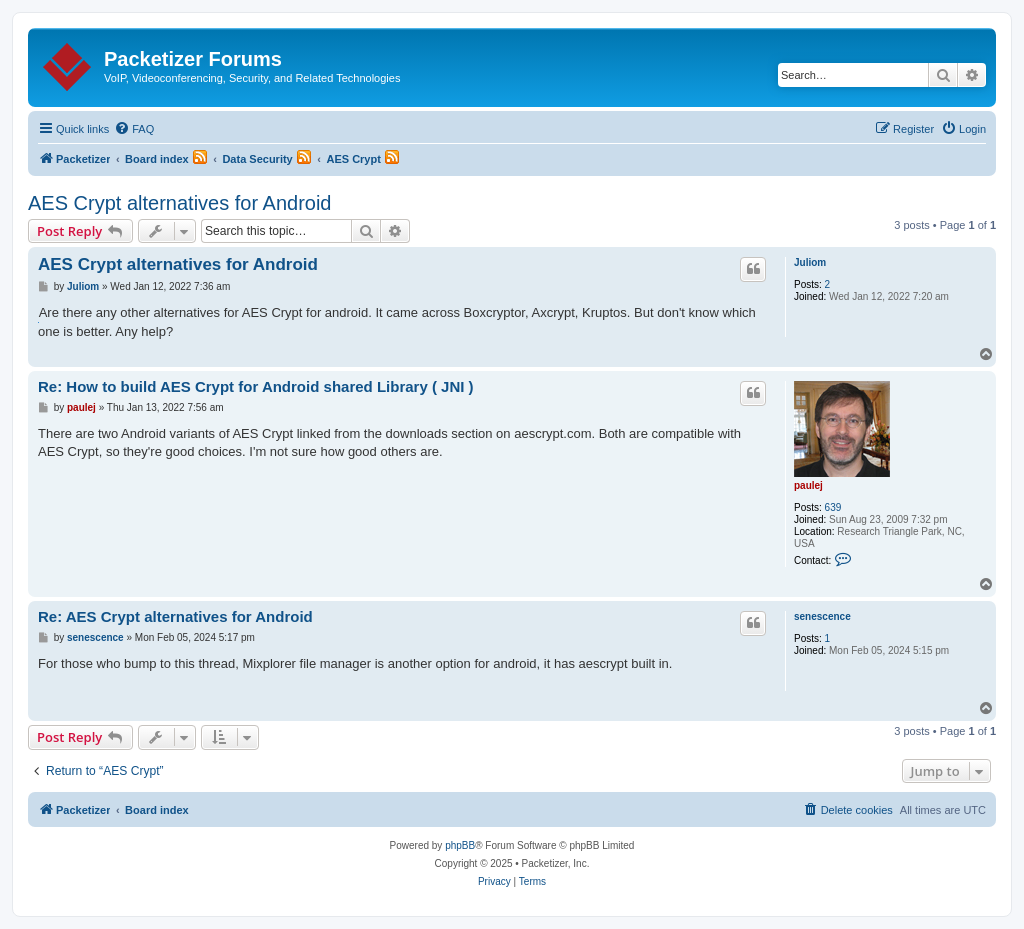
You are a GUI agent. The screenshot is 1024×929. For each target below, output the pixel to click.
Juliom (810, 262)
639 (833, 507)
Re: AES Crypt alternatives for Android (175, 616)
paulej (808, 485)
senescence (822, 616)
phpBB (460, 845)
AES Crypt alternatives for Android (179, 203)
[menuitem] (134, 129)
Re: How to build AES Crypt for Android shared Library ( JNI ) (256, 386)
